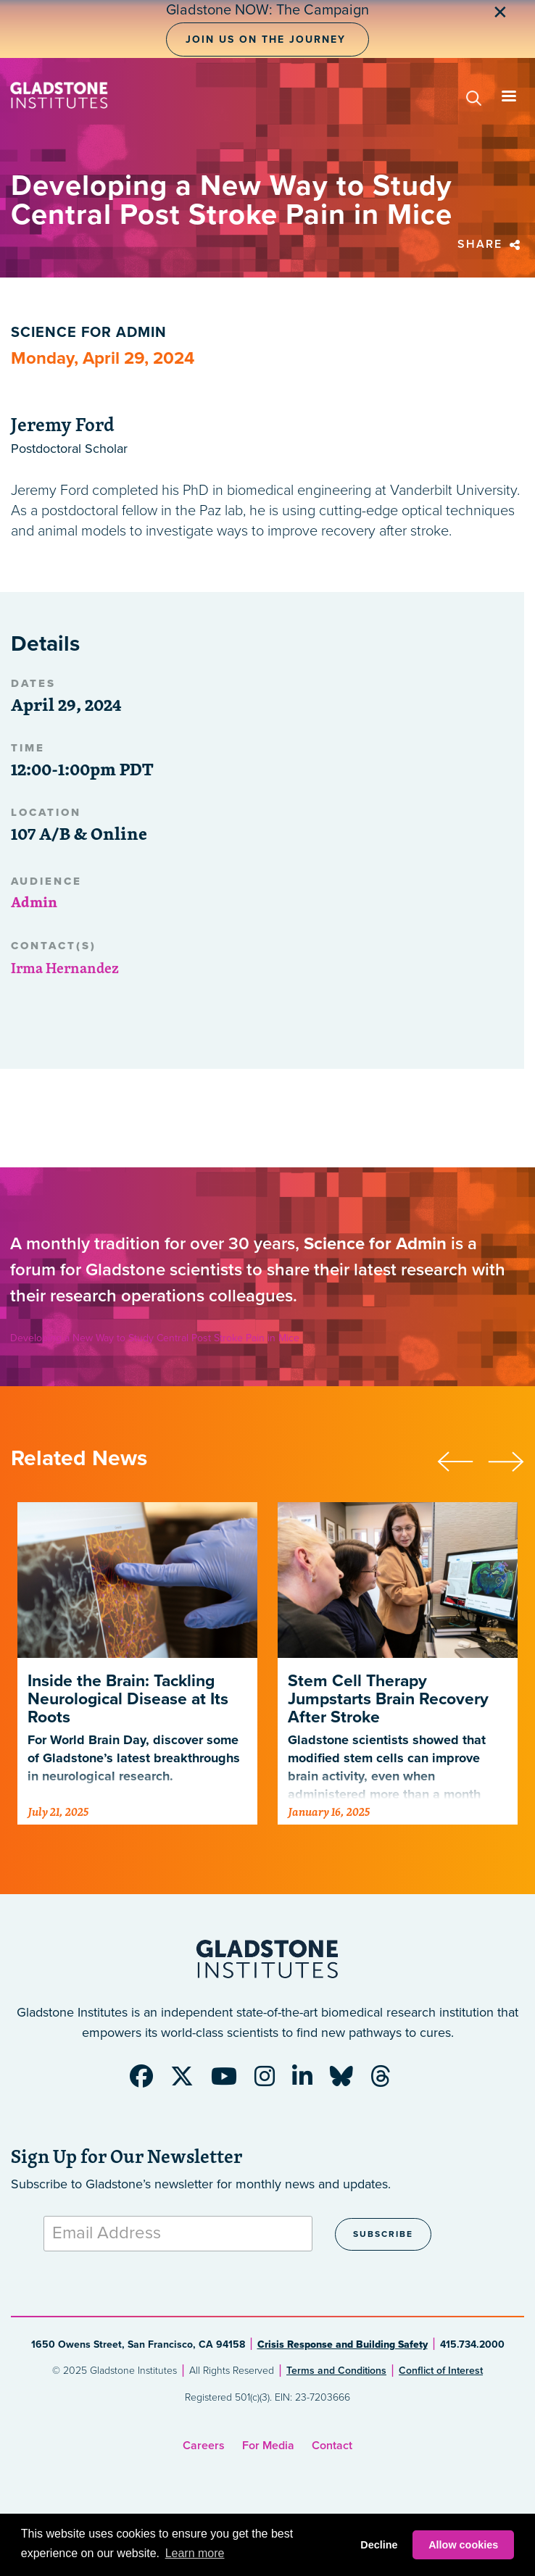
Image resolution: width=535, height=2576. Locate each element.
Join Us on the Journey (266, 39)
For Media (268, 2445)
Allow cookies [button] (463, 2545)
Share (490, 244)
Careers (204, 2445)
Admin (34, 902)
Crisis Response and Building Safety (342, 2344)
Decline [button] (378, 2545)
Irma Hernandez (65, 968)
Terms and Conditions (336, 2370)
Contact (332, 2445)
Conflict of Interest (441, 2370)
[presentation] (462, 1459)
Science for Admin (89, 332)
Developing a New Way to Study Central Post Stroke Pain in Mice (154, 1338)
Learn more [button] (195, 2553)
